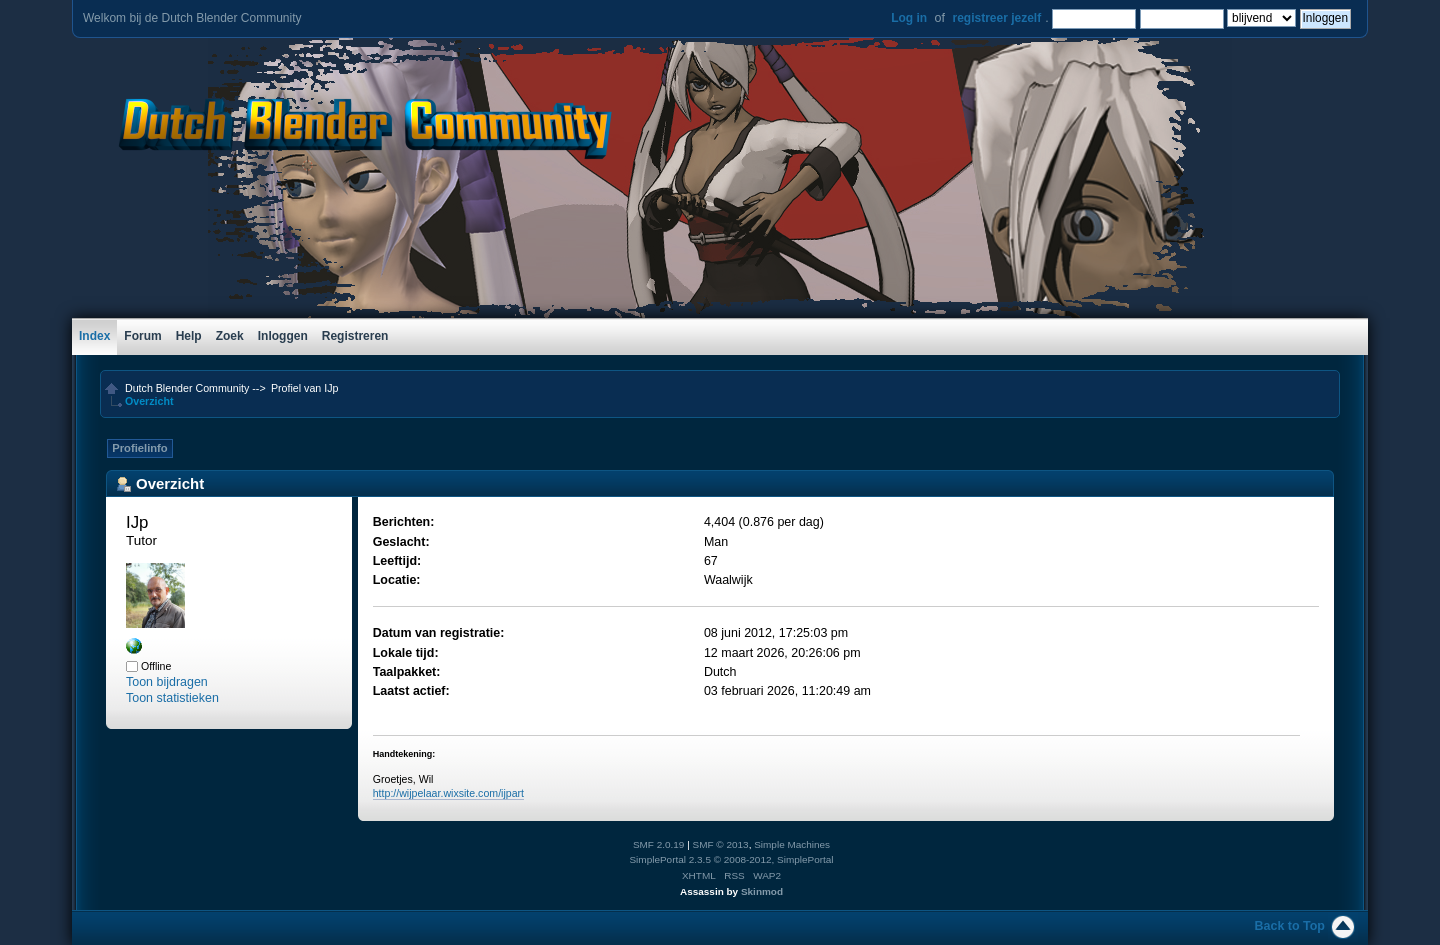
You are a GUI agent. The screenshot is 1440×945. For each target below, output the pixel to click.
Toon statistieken (172, 698)
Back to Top (1290, 926)
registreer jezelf (996, 18)
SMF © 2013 (721, 844)
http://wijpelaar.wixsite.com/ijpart (448, 793)
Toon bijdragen (167, 682)
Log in (909, 18)
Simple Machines (792, 844)
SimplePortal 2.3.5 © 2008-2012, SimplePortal (731, 859)
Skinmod (762, 891)
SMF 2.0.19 (659, 844)
